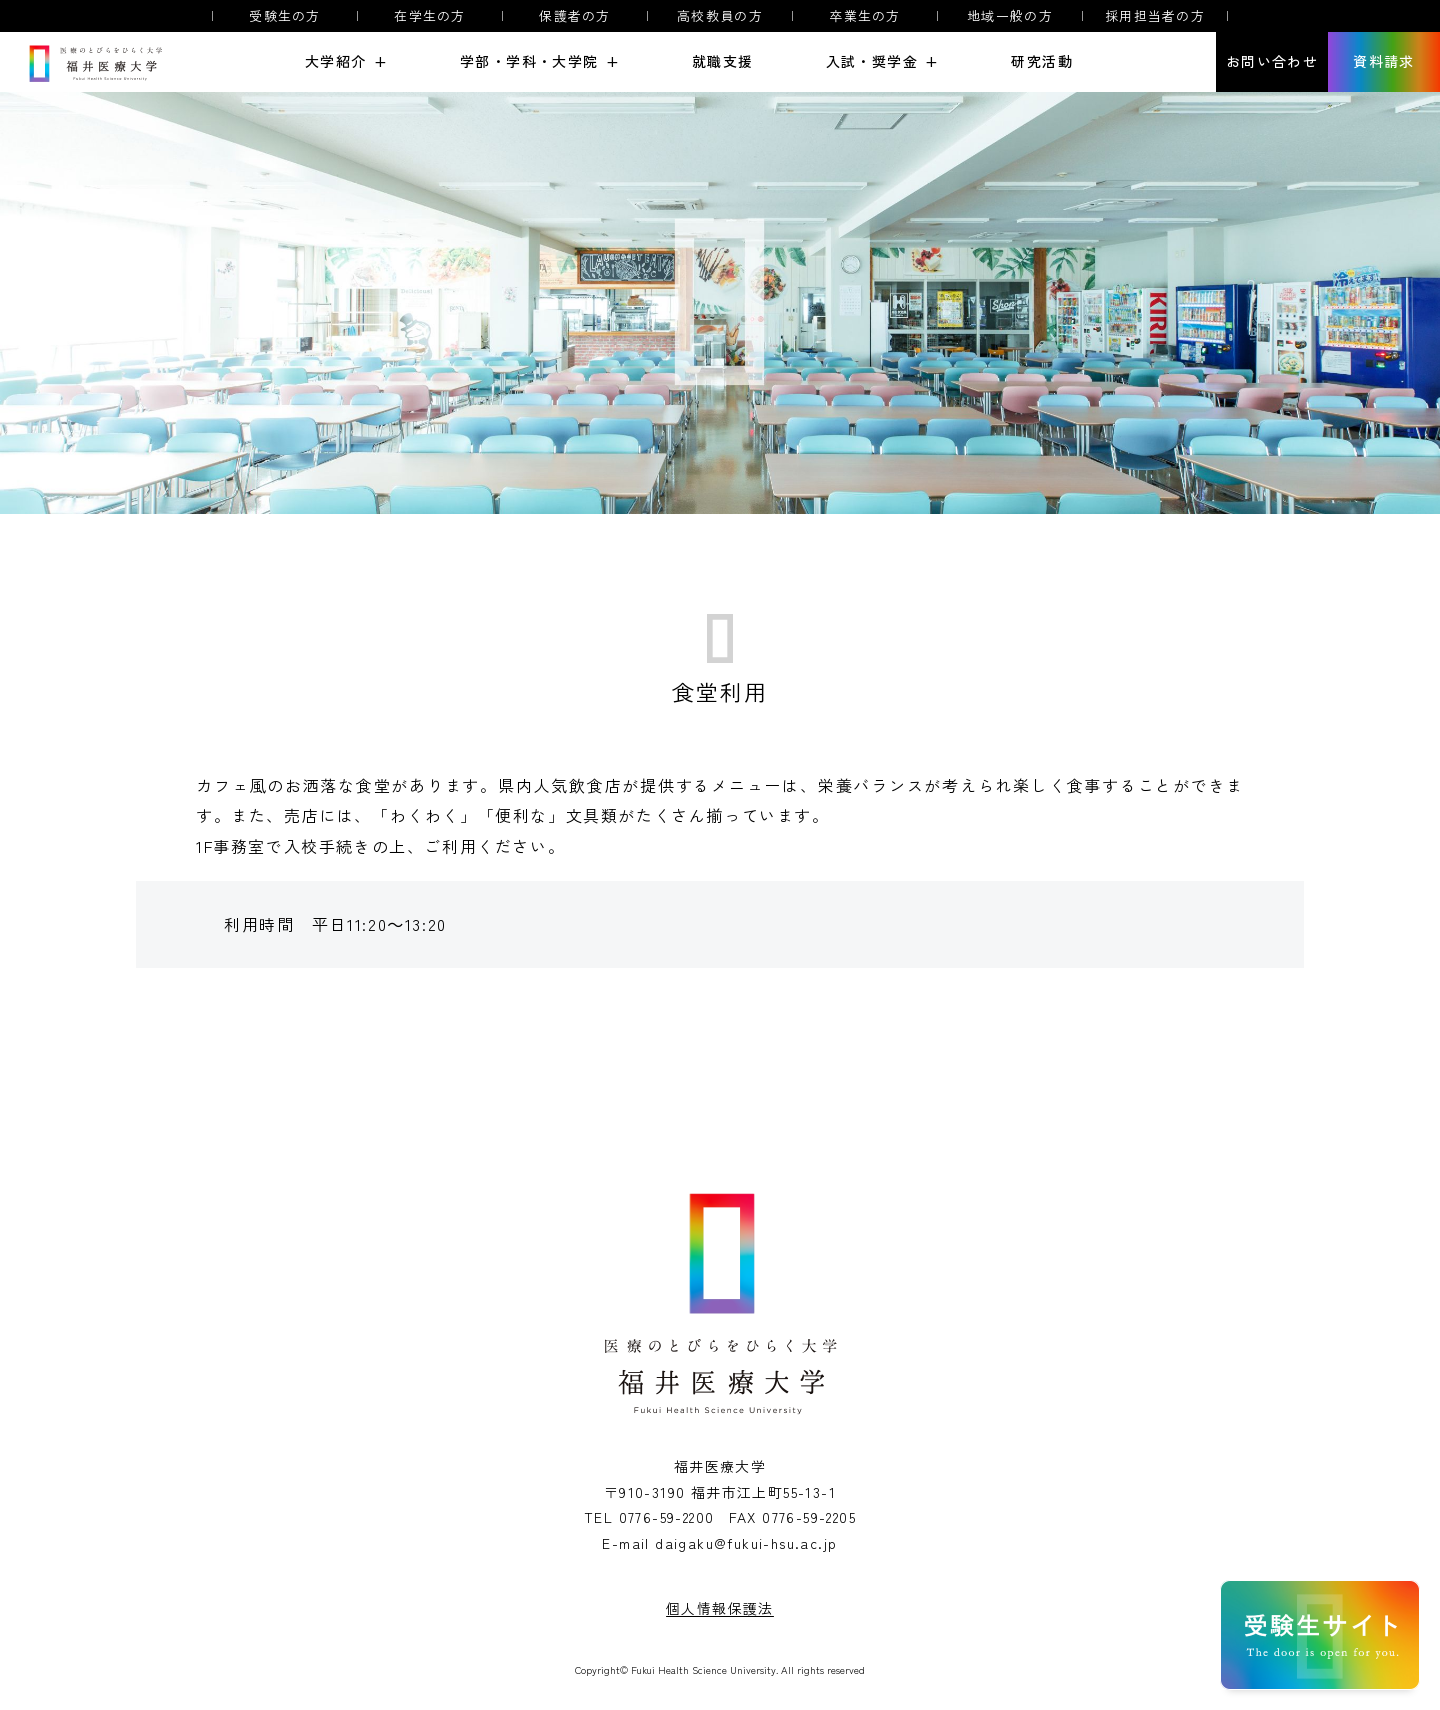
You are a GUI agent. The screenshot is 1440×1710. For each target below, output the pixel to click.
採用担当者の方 (1155, 16)
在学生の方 (430, 16)
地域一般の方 (1010, 16)
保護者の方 (575, 16)
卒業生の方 (865, 16)
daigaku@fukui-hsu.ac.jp (746, 1543)
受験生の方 (285, 16)
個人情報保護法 (720, 1608)
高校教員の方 (720, 16)
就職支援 (723, 61)
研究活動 (1042, 61)
